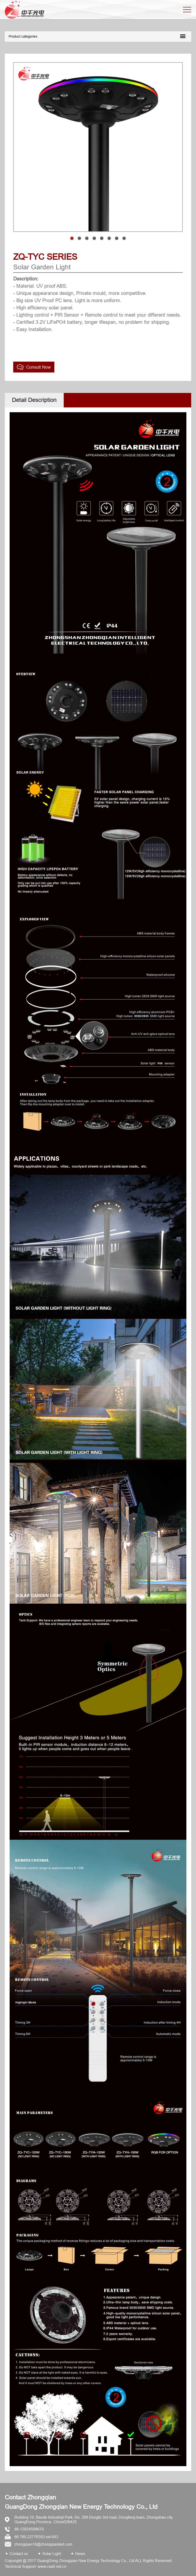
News (80, 2553)
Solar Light (51, 2553)
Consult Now (34, 367)
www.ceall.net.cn (52, 2566)
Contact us (19, 2553)
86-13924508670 (29, 2529)
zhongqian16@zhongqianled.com (43, 2544)
